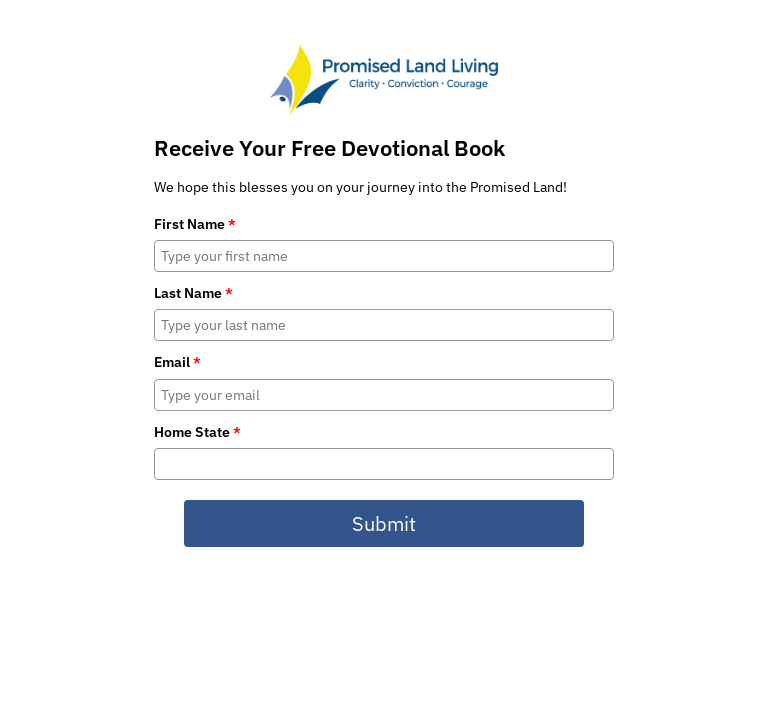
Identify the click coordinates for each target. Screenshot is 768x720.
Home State (197, 432)
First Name (195, 224)
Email (177, 362)
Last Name (193, 293)
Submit (384, 523)
